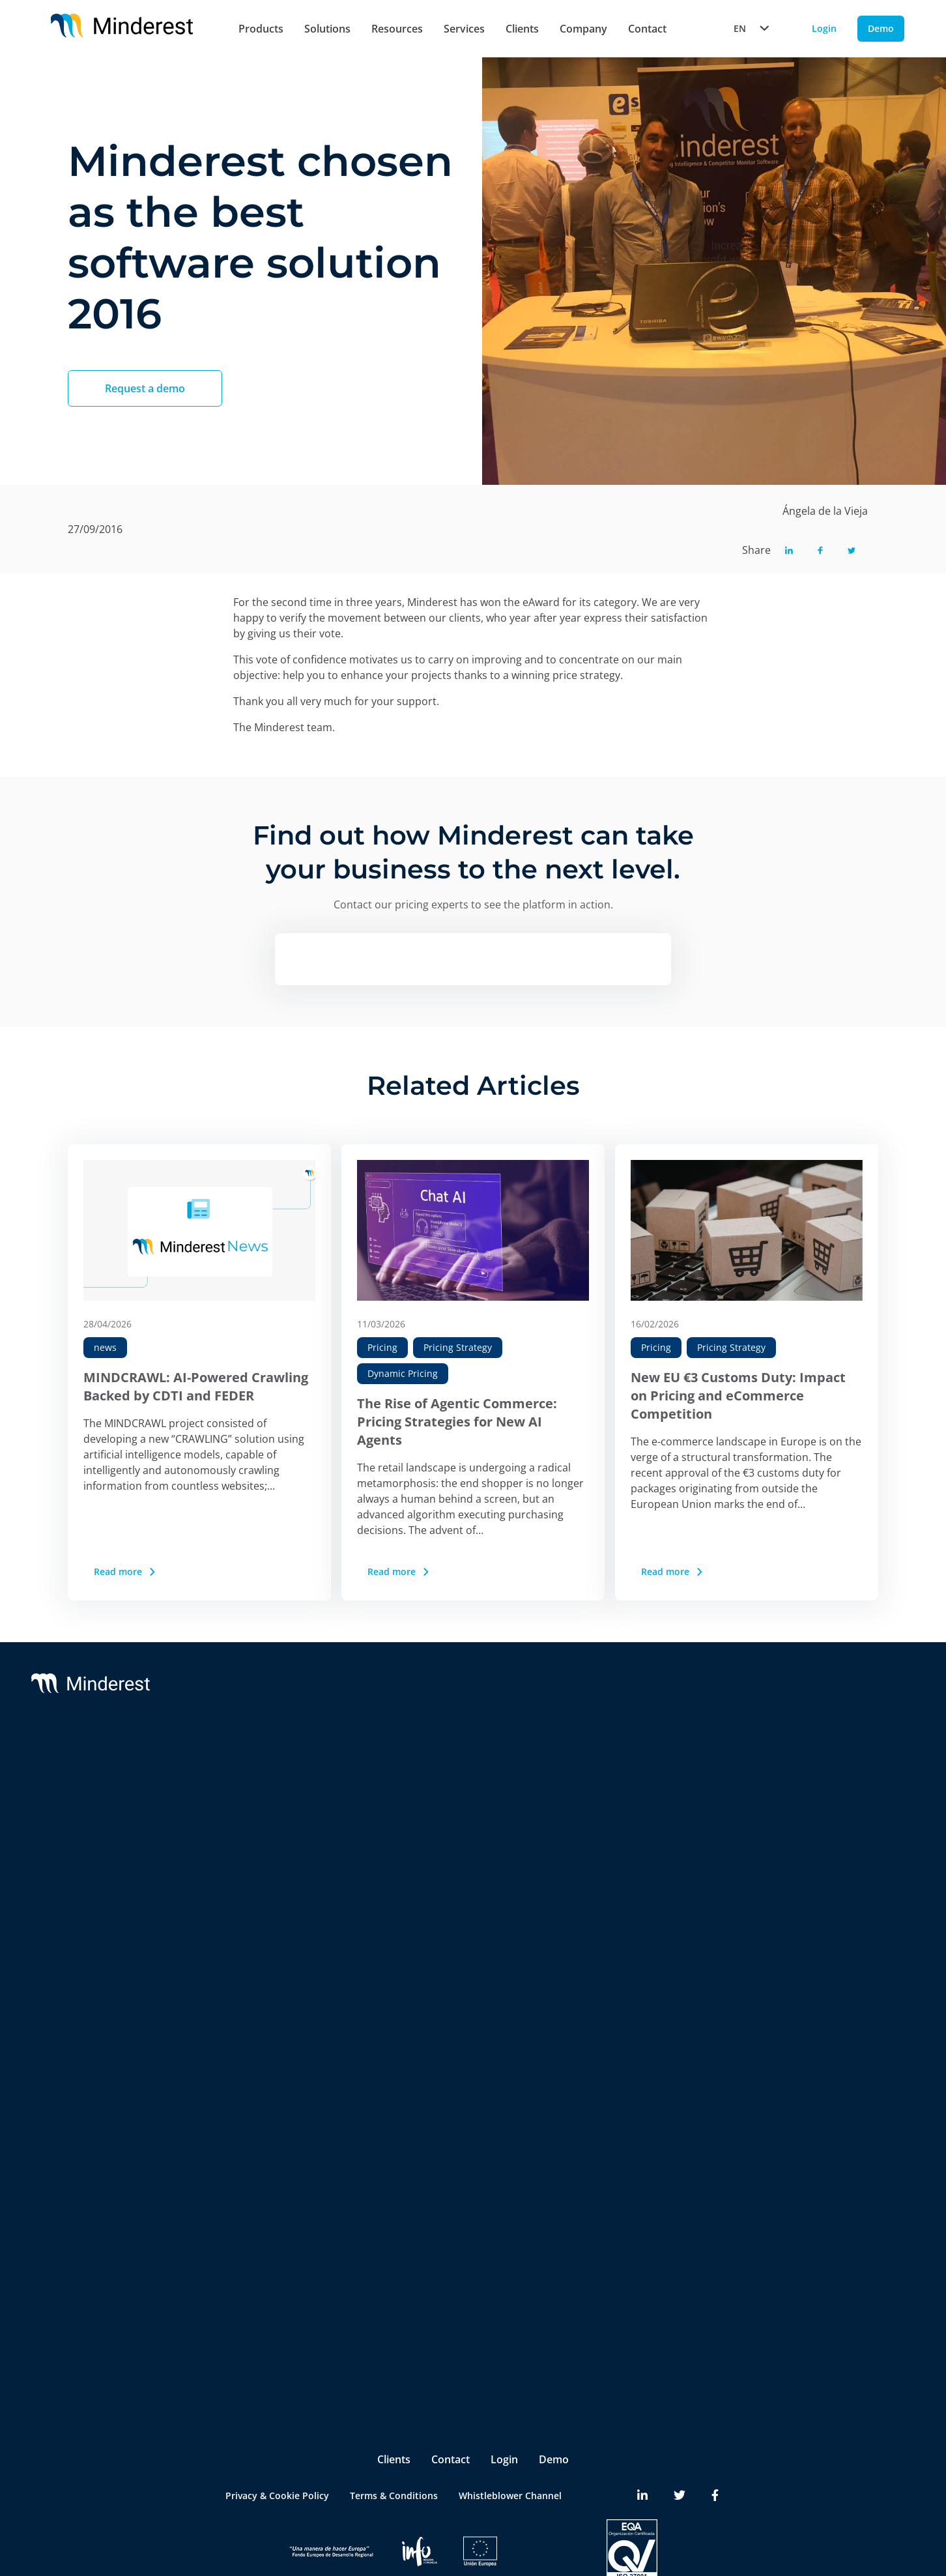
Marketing (245, 2253)
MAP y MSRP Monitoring (276, 1825)
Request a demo (145, 388)
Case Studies (810, 1794)
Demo (554, 2410)
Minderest (111, 1768)
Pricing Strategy (457, 1347)
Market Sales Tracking (271, 1956)
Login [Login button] (824, 28)
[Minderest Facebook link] (715, 2446)
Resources (397, 29)
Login (504, 2410)
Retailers (241, 2143)
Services (464, 29)
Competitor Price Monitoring (286, 1799)
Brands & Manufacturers (276, 2170)
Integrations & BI (470, 1820)
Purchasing (247, 2279)
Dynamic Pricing (402, 1373)
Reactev (106, 1794)
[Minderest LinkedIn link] (642, 2446)
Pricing (382, 1347)
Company (583, 29)
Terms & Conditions (394, 2446)
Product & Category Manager (287, 2305)
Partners (652, 1794)
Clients (522, 29)
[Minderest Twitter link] (679, 2446)
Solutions (327, 29)
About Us (653, 1768)
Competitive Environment (279, 2086)
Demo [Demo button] (881, 28)
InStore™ (242, 2008)
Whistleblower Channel (510, 2446)
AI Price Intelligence (265, 1878)
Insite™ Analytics (259, 2060)
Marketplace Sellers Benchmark (292, 1982)
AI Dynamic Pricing (263, 1851)
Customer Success (473, 1794)
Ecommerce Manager (268, 2331)
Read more (126, 1571)
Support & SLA (465, 1768)
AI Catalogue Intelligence (277, 1904)
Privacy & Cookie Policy (277, 2446)
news (105, 1347)
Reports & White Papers (835, 1820)
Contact (647, 29)
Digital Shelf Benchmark (275, 2034)
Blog (791, 1768)
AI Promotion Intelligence (279, 1930)
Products (260, 29)
